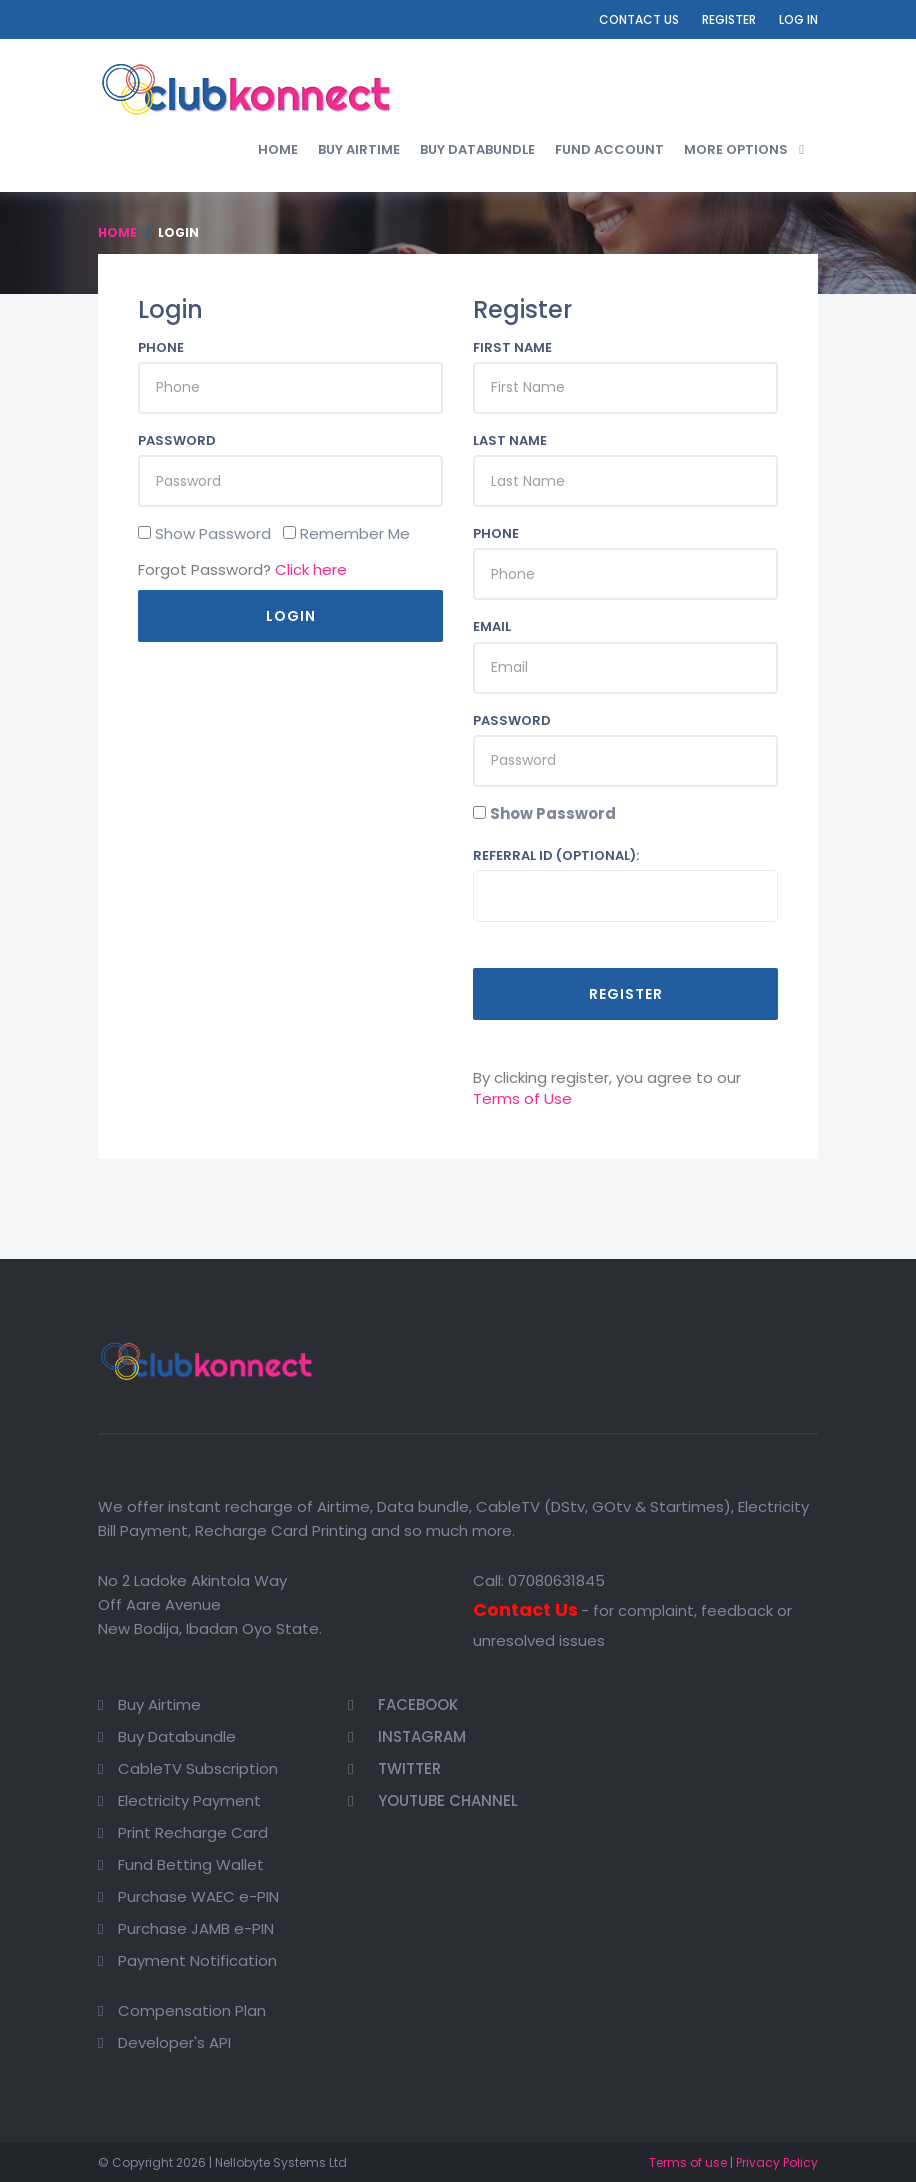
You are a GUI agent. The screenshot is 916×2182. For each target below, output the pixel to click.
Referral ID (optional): (556, 856)
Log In (798, 19)
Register (729, 19)
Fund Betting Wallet (191, 1864)
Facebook (403, 1704)
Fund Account (609, 149)
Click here (311, 569)
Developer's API (174, 2042)
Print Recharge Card (193, 1832)
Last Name (510, 441)
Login (291, 616)
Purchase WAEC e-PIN (198, 1896)
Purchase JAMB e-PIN (196, 1928)
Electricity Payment (189, 1800)
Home (278, 149)
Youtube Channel (433, 1800)
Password (177, 441)
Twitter (394, 1768)
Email (492, 627)
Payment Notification (197, 1960)
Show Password (553, 813)
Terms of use (688, 2162)
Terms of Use (522, 1098)
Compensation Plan (192, 2010)
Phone (161, 348)
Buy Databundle (477, 149)
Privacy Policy (777, 2162)
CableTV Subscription (198, 1768)
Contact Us (639, 19)
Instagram (407, 1736)
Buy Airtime (359, 149)
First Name (512, 348)
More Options (736, 149)
